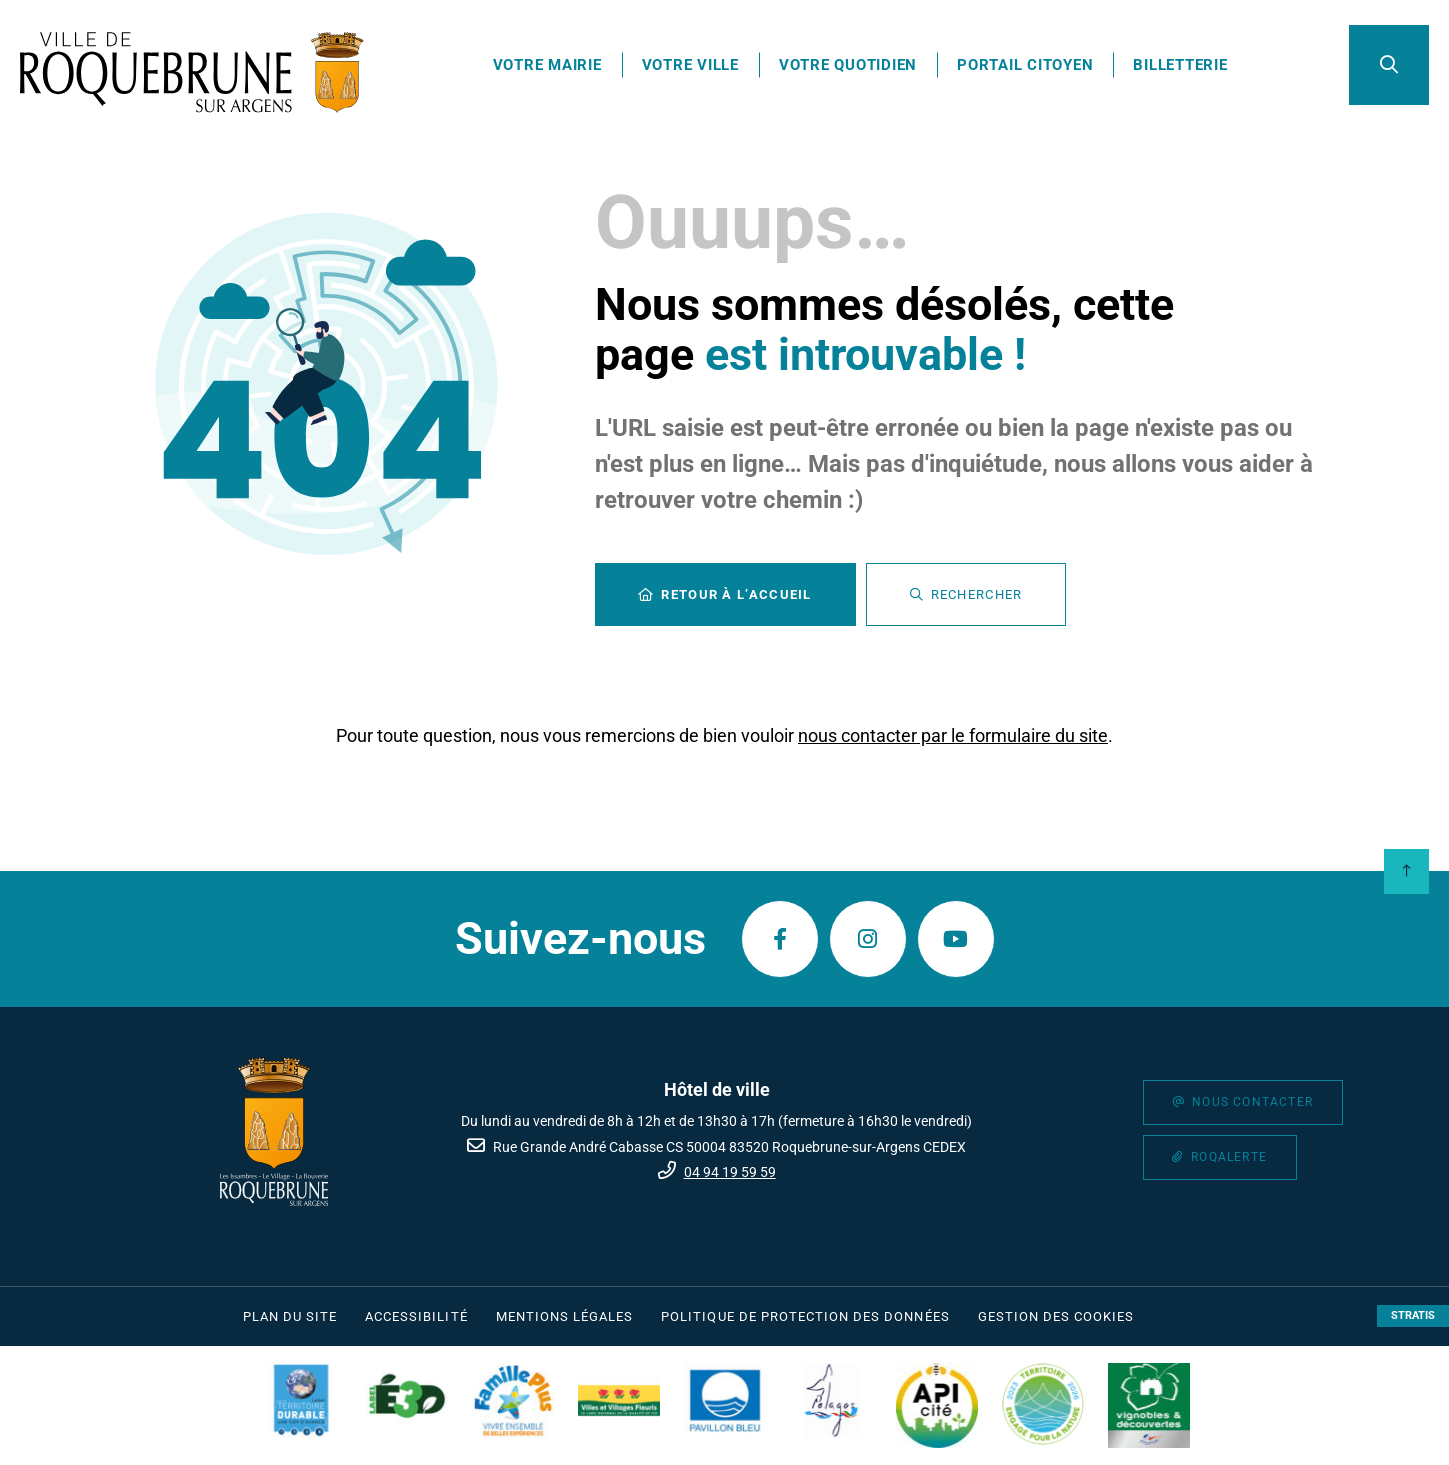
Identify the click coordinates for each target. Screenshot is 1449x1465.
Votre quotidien (848, 65)
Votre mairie (547, 65)
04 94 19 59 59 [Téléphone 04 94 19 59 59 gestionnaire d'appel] (730, 1172)
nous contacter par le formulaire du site (953, 735)
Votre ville (690, 65)
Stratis (1413, 1315)
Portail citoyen (1025, 65)
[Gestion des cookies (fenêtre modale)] (1056, 1317)
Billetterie (1180, 65)
